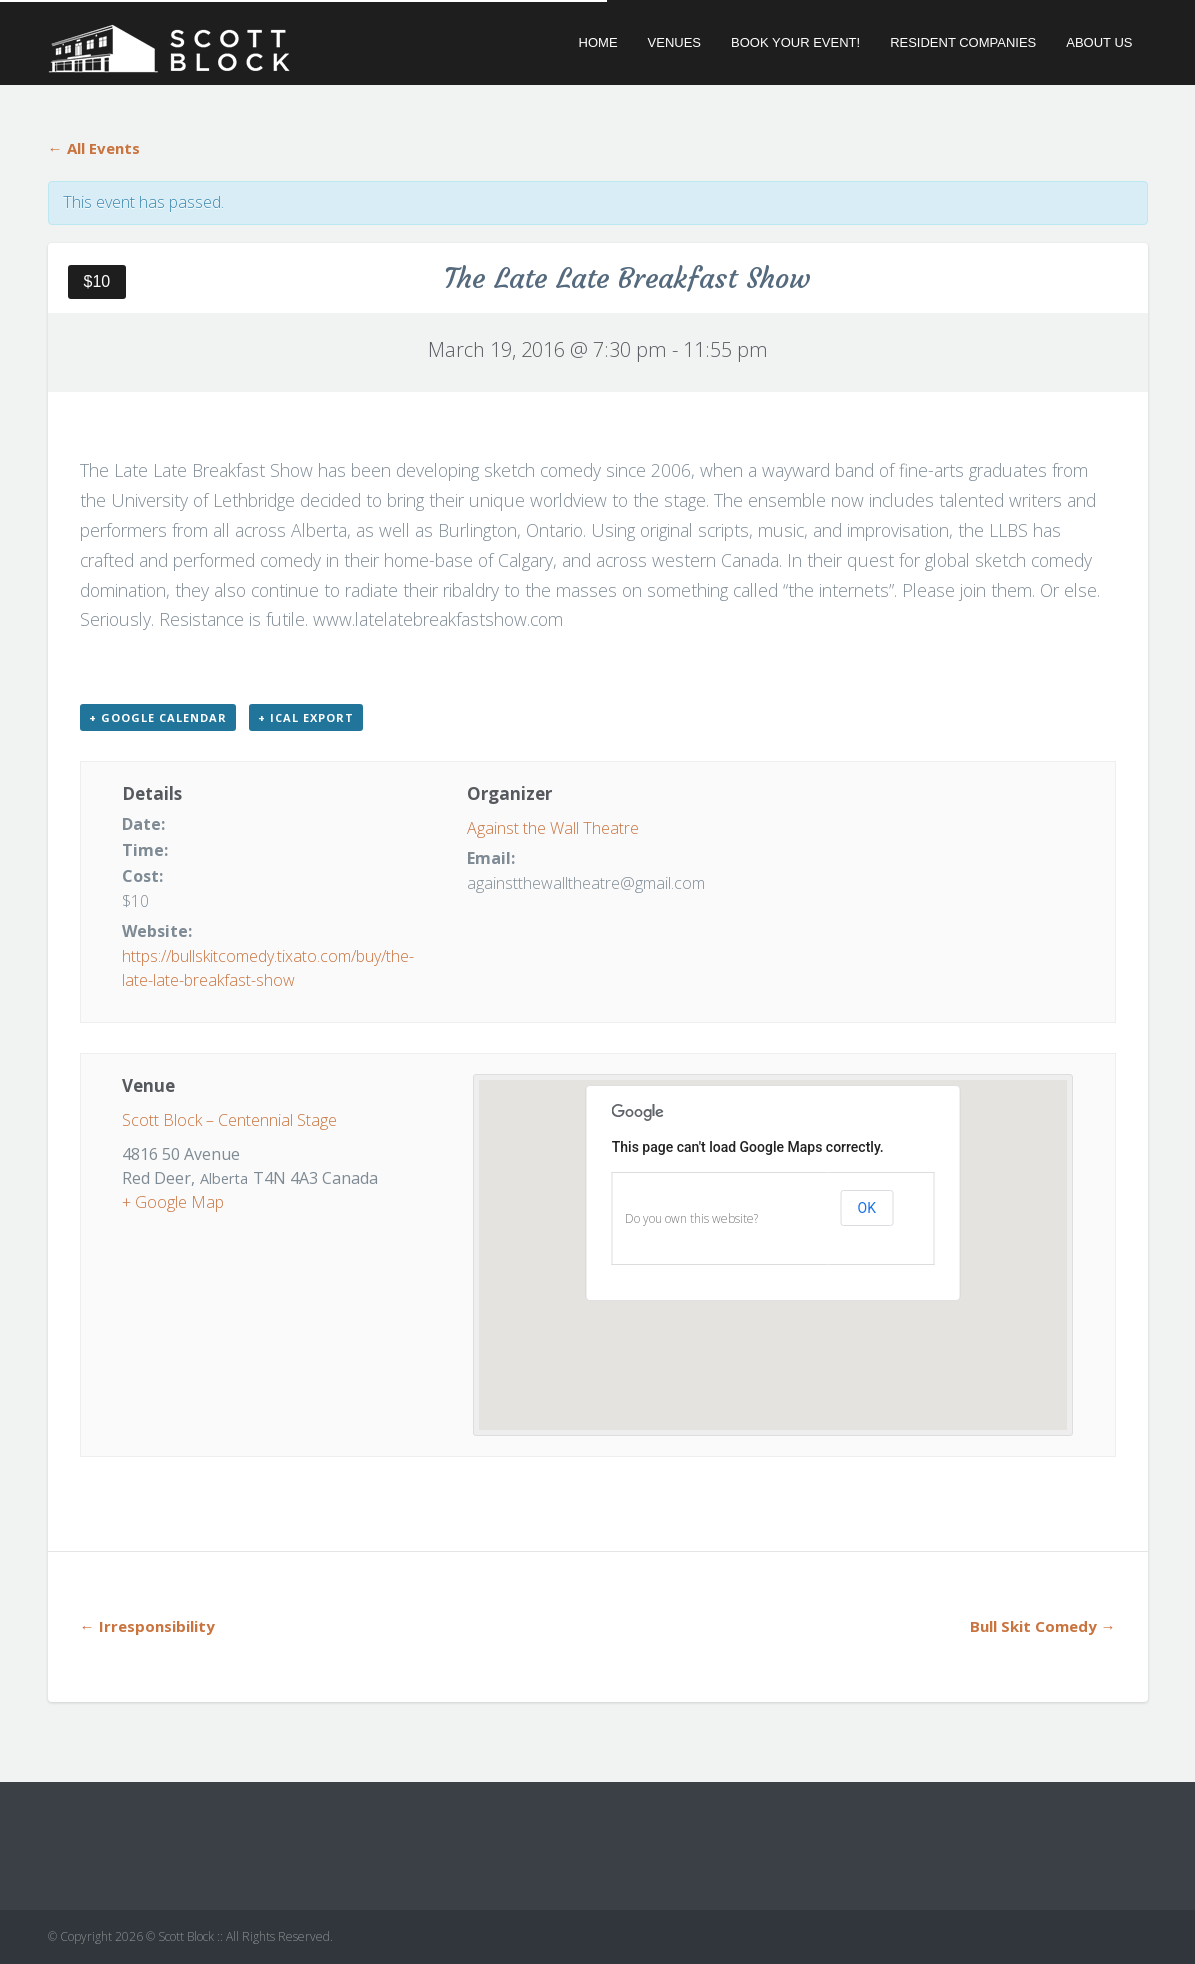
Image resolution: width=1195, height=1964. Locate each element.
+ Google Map (173, 1202)
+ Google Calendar (158, 717)
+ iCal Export (306, 717)
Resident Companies (963, 42)
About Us (1099, 42)
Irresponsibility (147, 1626)
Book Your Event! (795, 42)
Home (598, 42)
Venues (674, 42)
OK (867, 1208)
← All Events (94, 148)
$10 (97, 281)
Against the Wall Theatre (553, 828)
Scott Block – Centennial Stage (229, 1120)
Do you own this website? (691, 1218)
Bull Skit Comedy (1043, 1626)
